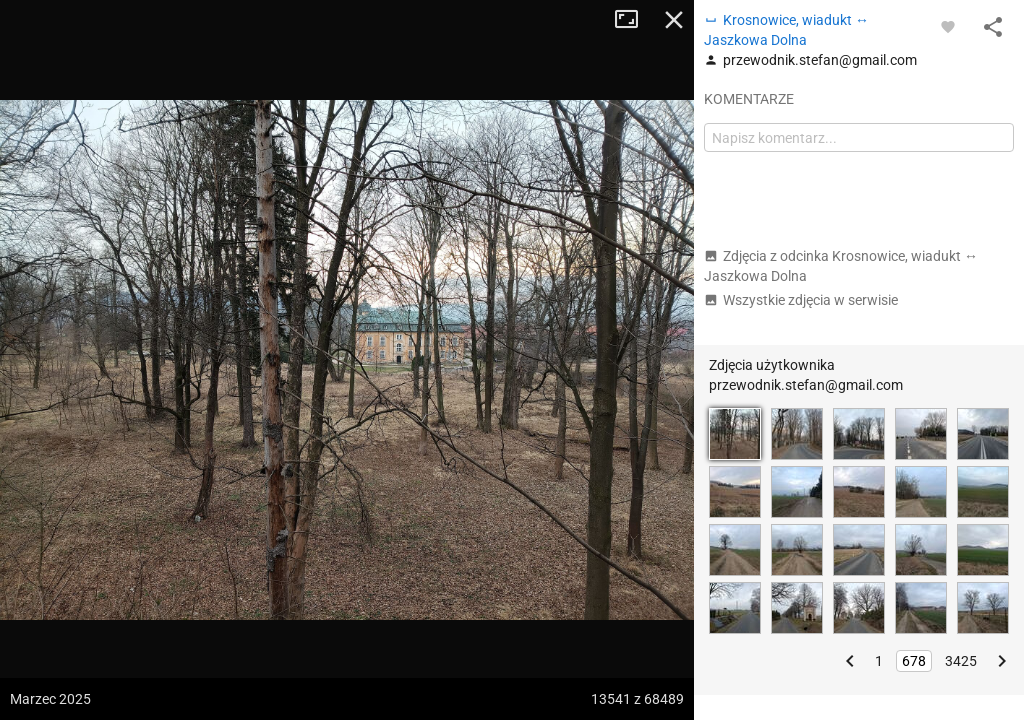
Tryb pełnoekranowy (634, 20)
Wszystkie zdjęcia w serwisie (801, 300)
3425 (961, 661)
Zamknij (674, 20)
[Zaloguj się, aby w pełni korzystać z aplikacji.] (948, 26)
